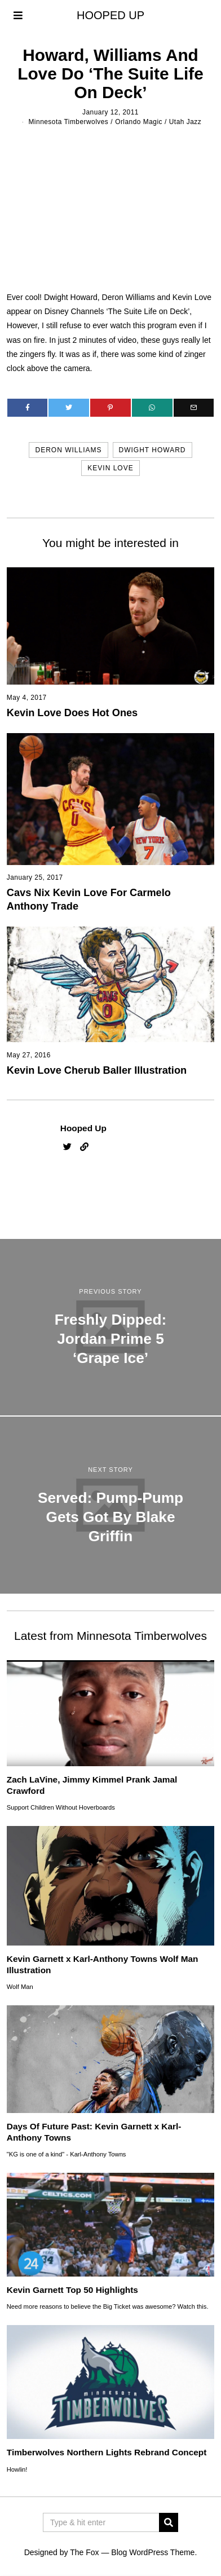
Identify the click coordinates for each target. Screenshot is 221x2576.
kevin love (110, 468)
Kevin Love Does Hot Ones (72, 712)
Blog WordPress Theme (153, 2552)
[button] (168, 2522)
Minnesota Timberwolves (68, 122)
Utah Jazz (185, 122)
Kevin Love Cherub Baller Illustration (97, 1070)
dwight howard (152, 450)
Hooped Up (83, 1128)
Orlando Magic (138, 122)
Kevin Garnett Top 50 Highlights (72, 2290)
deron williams (68, 450)
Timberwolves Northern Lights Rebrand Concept (107, 2452)
